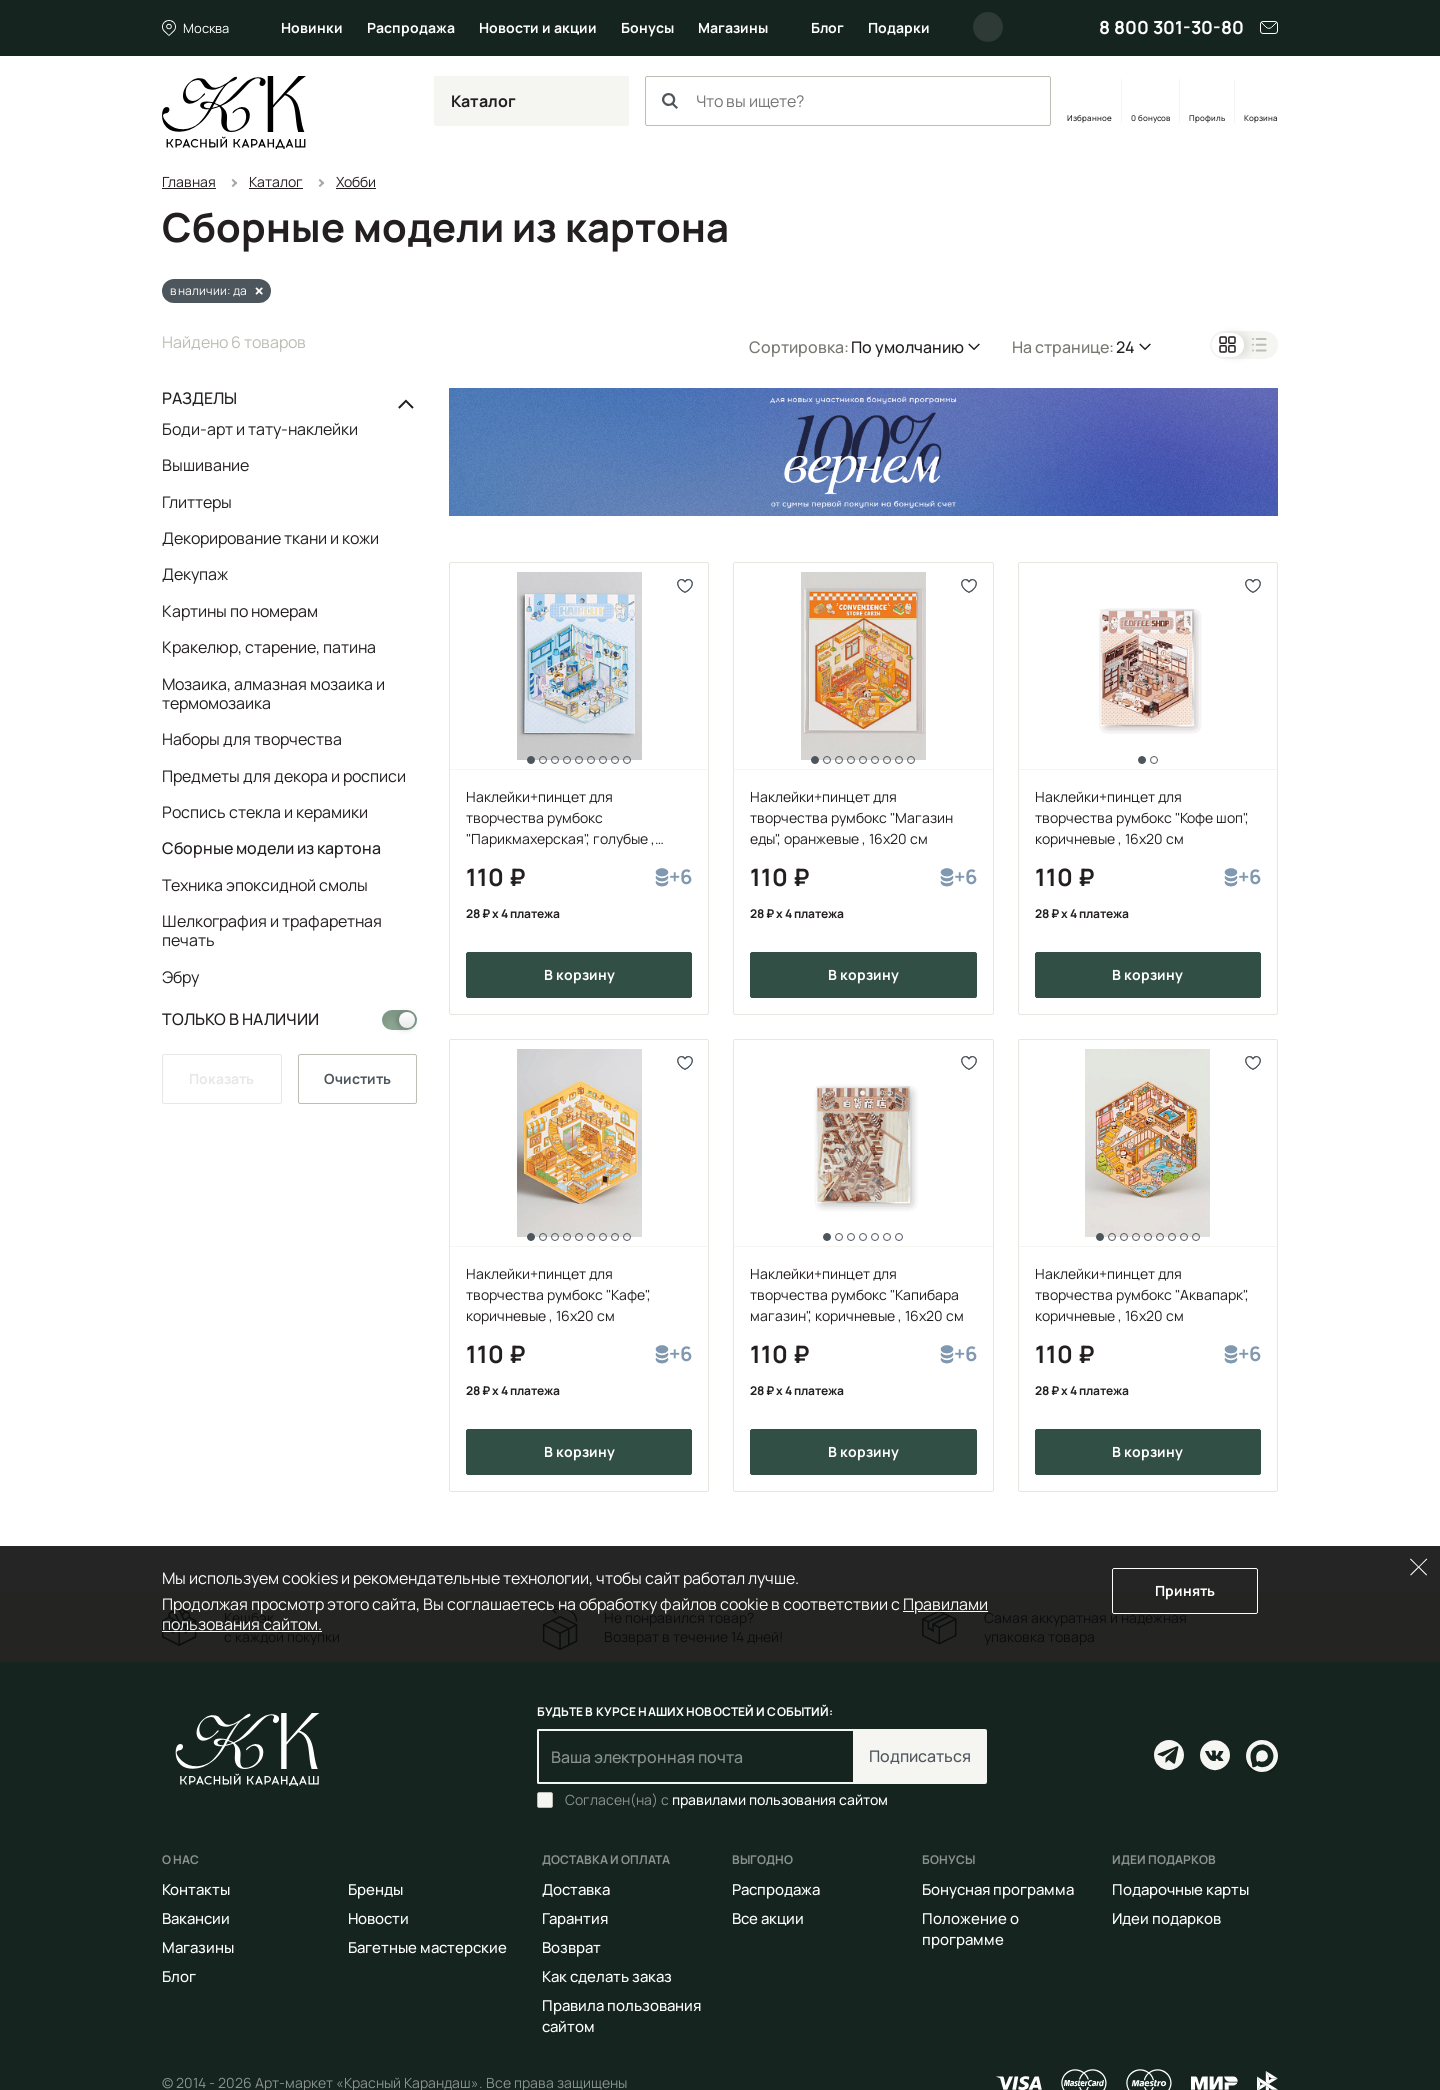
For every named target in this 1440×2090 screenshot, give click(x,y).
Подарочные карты (1180, 1889)
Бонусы (647, 27)
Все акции (768, 1918)
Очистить (357, 1078)
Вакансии (196, 1918)
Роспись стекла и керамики (265, 812)
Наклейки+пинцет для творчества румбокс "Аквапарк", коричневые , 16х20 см (1142, 1294)
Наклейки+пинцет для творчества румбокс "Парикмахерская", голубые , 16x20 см (560, 818)
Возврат (571, 1947)
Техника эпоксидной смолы (265, 885)
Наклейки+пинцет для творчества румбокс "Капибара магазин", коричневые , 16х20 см (857, 1294)
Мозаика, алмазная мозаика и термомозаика (273, 693)
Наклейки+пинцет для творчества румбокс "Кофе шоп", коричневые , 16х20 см (1142, 817)
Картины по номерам (240, 611)
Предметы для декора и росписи (284, 776)
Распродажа (411, 27)
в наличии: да (208, 290)
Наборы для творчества (252, 739)
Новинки (312, 27)
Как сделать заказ (607, 1976)
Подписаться (920, 1756)
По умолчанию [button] (907, 347)
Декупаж (195, 574)
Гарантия (575, 1918)
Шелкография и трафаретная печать (272, 930)
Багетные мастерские (427, 1947)
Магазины (733, 27)
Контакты (196, 1889)
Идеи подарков (1166, 1918)
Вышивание (205, 465)
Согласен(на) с (726, 1800)
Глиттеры (197, 502)
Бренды (375, 1889)
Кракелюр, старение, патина (269, 647)
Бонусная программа (998, 1889)
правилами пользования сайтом (780, 1799)
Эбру (180, 976)
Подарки (899, 27)
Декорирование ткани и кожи (270, 538)
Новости (378, 1918)
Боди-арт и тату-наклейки (260, 430)
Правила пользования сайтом (621, 2016)
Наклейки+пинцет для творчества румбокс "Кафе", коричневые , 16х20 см (558, 1294)
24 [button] (1125, 347)
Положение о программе (970, 1929)
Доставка (576, 1889)
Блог (827, 27)
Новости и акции (538, 27)
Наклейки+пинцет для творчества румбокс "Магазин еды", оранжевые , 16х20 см (851, 817)
